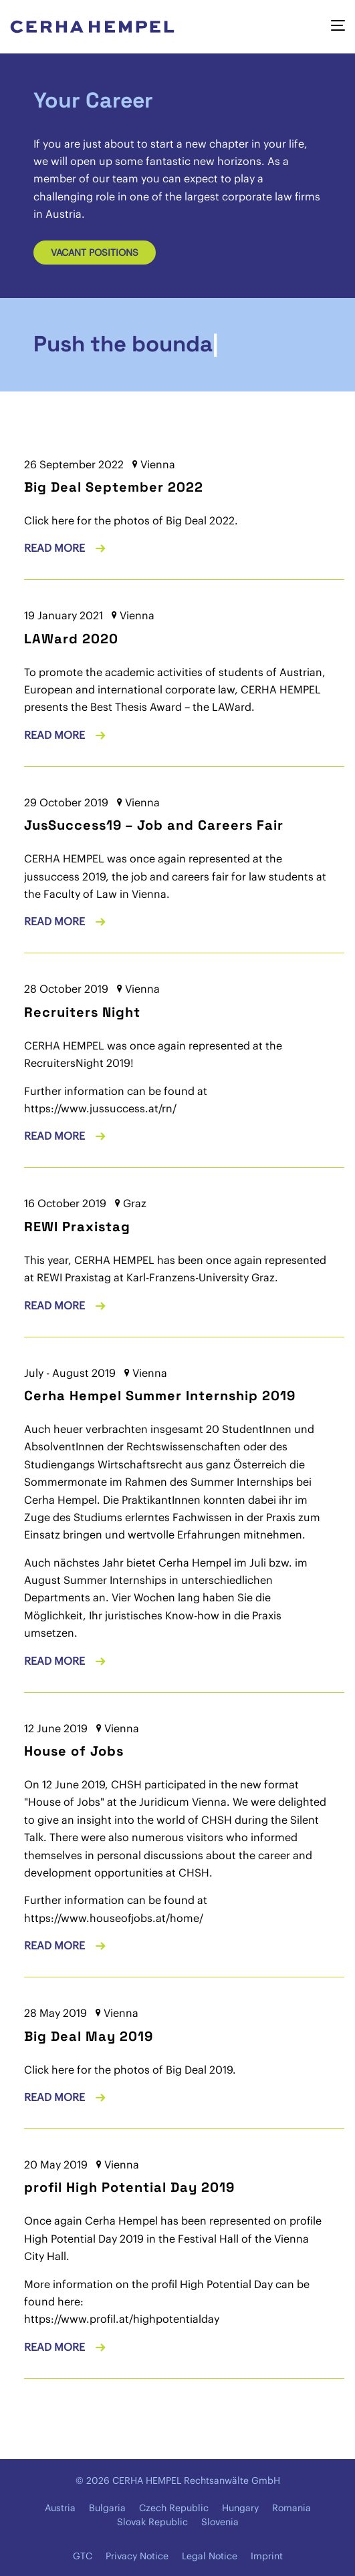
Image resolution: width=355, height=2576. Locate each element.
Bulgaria (107, 2508)
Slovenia (220, 2522)
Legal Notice (209, 2556)
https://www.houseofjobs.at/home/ (113, 1918)
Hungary (240, 2508)
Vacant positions (94, 253)
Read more (56, 547)
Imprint (267, 2556)
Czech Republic (174, 2508)
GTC (82, 2556)
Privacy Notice (137, 2556)
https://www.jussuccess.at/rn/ (100, 1108)
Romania (291, 2508)
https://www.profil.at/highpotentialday (121, 2318)
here (62, 2069)
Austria (60, 2508)
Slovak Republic (152, 2522)
